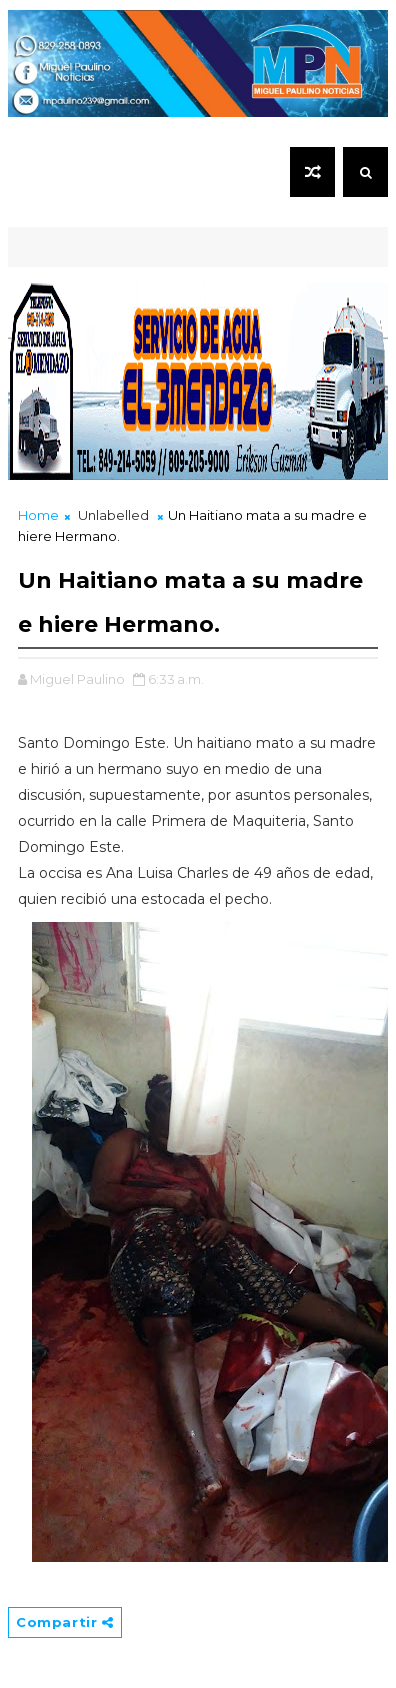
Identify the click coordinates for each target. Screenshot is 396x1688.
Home (38, 515)
